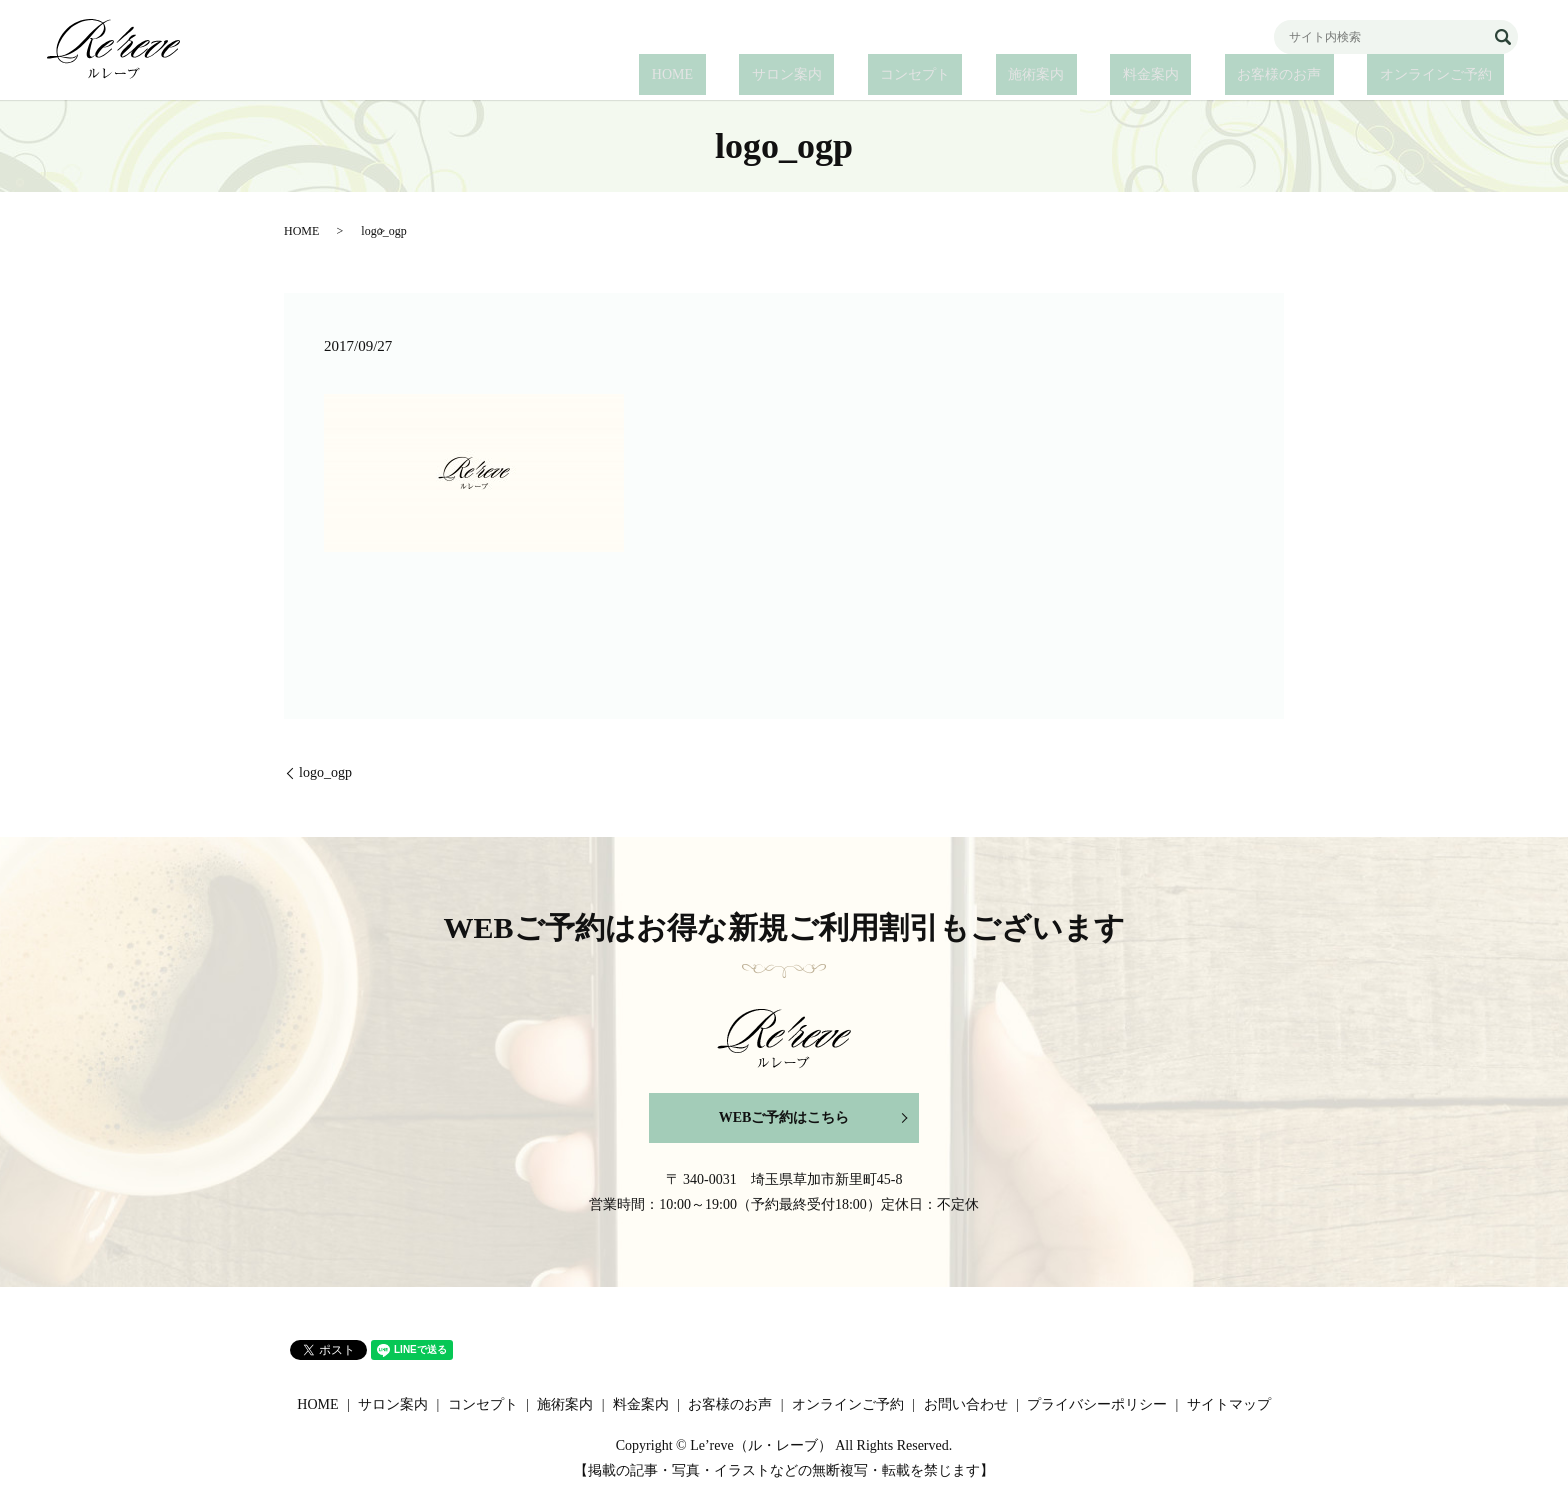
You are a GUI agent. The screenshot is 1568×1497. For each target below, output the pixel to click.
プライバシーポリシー (1097, 1404)
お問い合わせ (966, 1404)
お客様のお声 (1317, 75)
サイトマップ (1229, 1404)
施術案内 (1123, 75)
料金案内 (1213, 75)
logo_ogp (325, 772)
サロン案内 (923, 75)
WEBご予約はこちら (784, 1117)
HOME (833, 75)
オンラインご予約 (1448, 75)
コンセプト (1027, 75)
